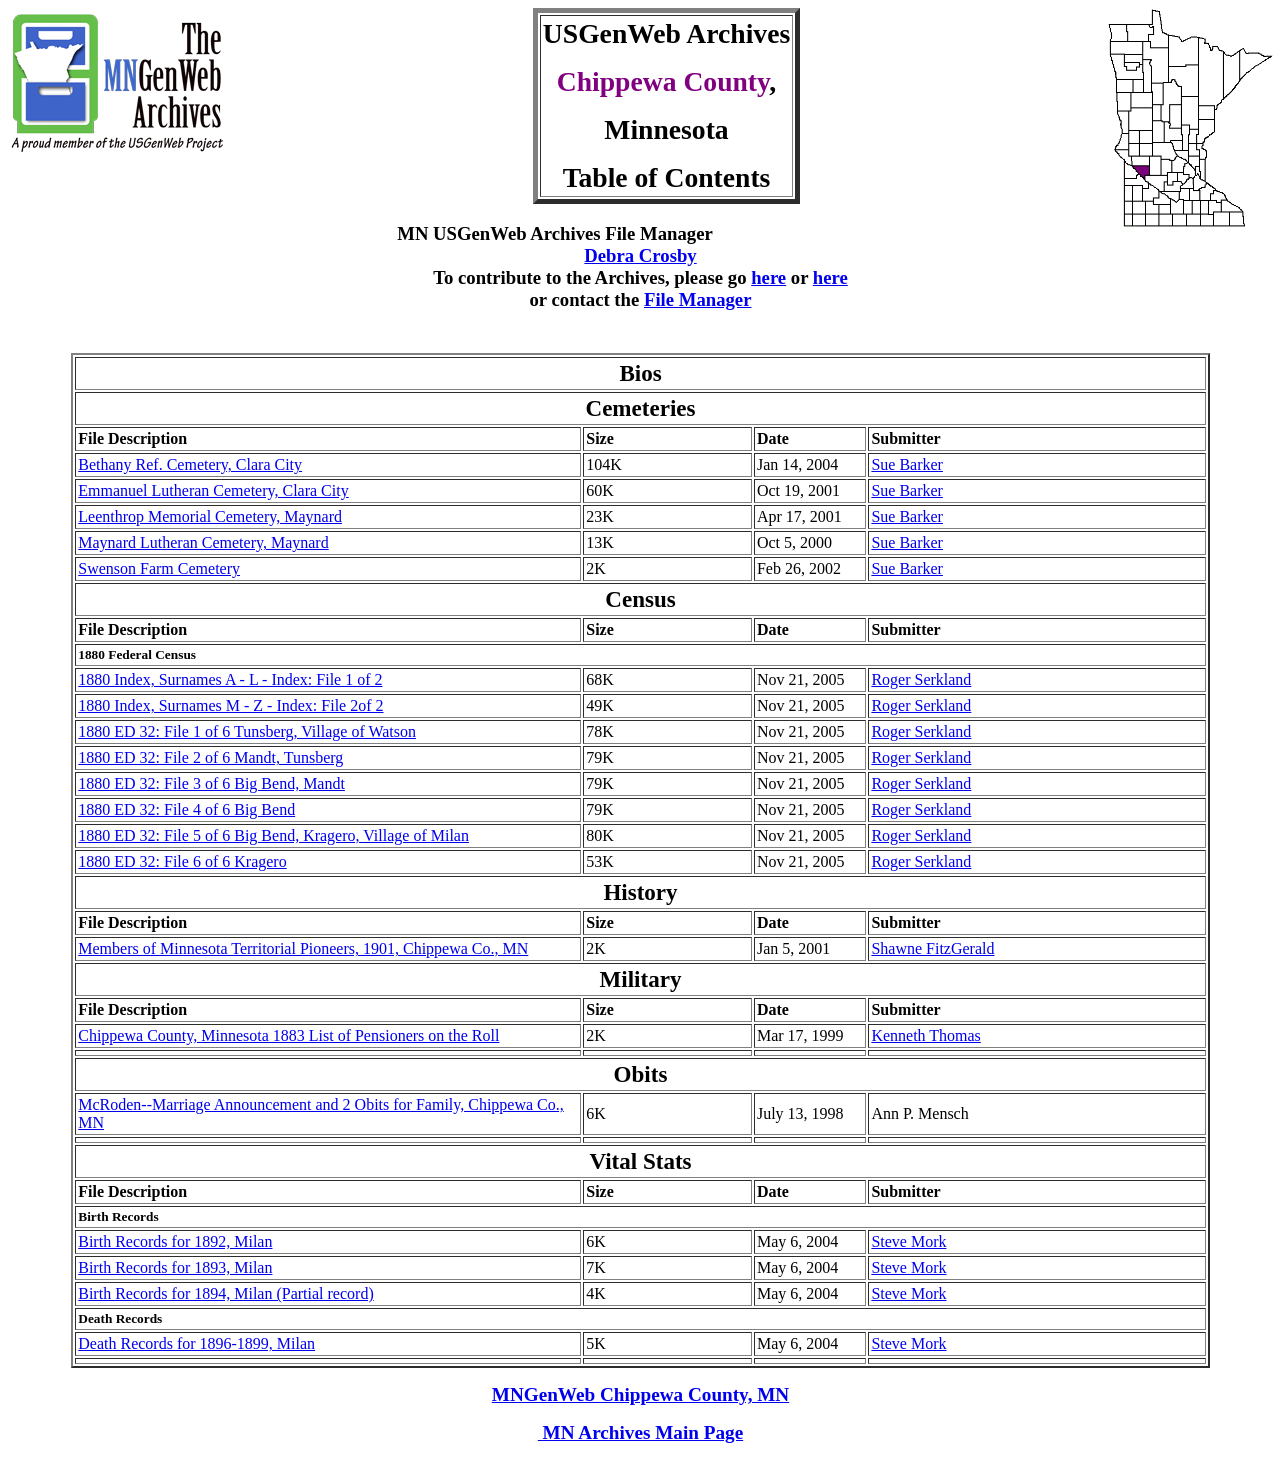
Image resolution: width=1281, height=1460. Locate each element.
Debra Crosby (640, 255)
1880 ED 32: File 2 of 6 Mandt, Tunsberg (210, 757)
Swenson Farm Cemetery (159, 568)
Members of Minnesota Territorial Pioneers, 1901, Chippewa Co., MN (303, 948)
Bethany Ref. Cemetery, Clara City (190, 464)
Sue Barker (907, 464)
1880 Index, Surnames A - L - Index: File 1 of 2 (230, 679)
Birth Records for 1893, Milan (175, 1267)
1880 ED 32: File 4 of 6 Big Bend (186, 809)
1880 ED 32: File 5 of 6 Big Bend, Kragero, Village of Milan (273, 835)
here (768, 277)
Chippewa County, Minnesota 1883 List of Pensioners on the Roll (288, 1035)
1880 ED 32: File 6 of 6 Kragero (182, 861)
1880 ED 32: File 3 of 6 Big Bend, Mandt (211, 783)
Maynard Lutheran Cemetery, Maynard (203, 542)
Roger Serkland (921, 679)
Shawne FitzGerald (932, 948)
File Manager (698, 299)
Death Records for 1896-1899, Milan (196, 1343)
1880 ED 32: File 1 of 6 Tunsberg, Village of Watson (247, 731)
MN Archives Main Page (640, 1432)
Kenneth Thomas (925, 1035)
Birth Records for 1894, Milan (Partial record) (225, 1293)
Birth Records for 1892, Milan (175, 1241)
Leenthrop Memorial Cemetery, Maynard (210, 516)
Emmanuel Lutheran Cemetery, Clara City (213, 490)
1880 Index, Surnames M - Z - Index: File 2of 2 (230, 705)
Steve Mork (908, 1241)
